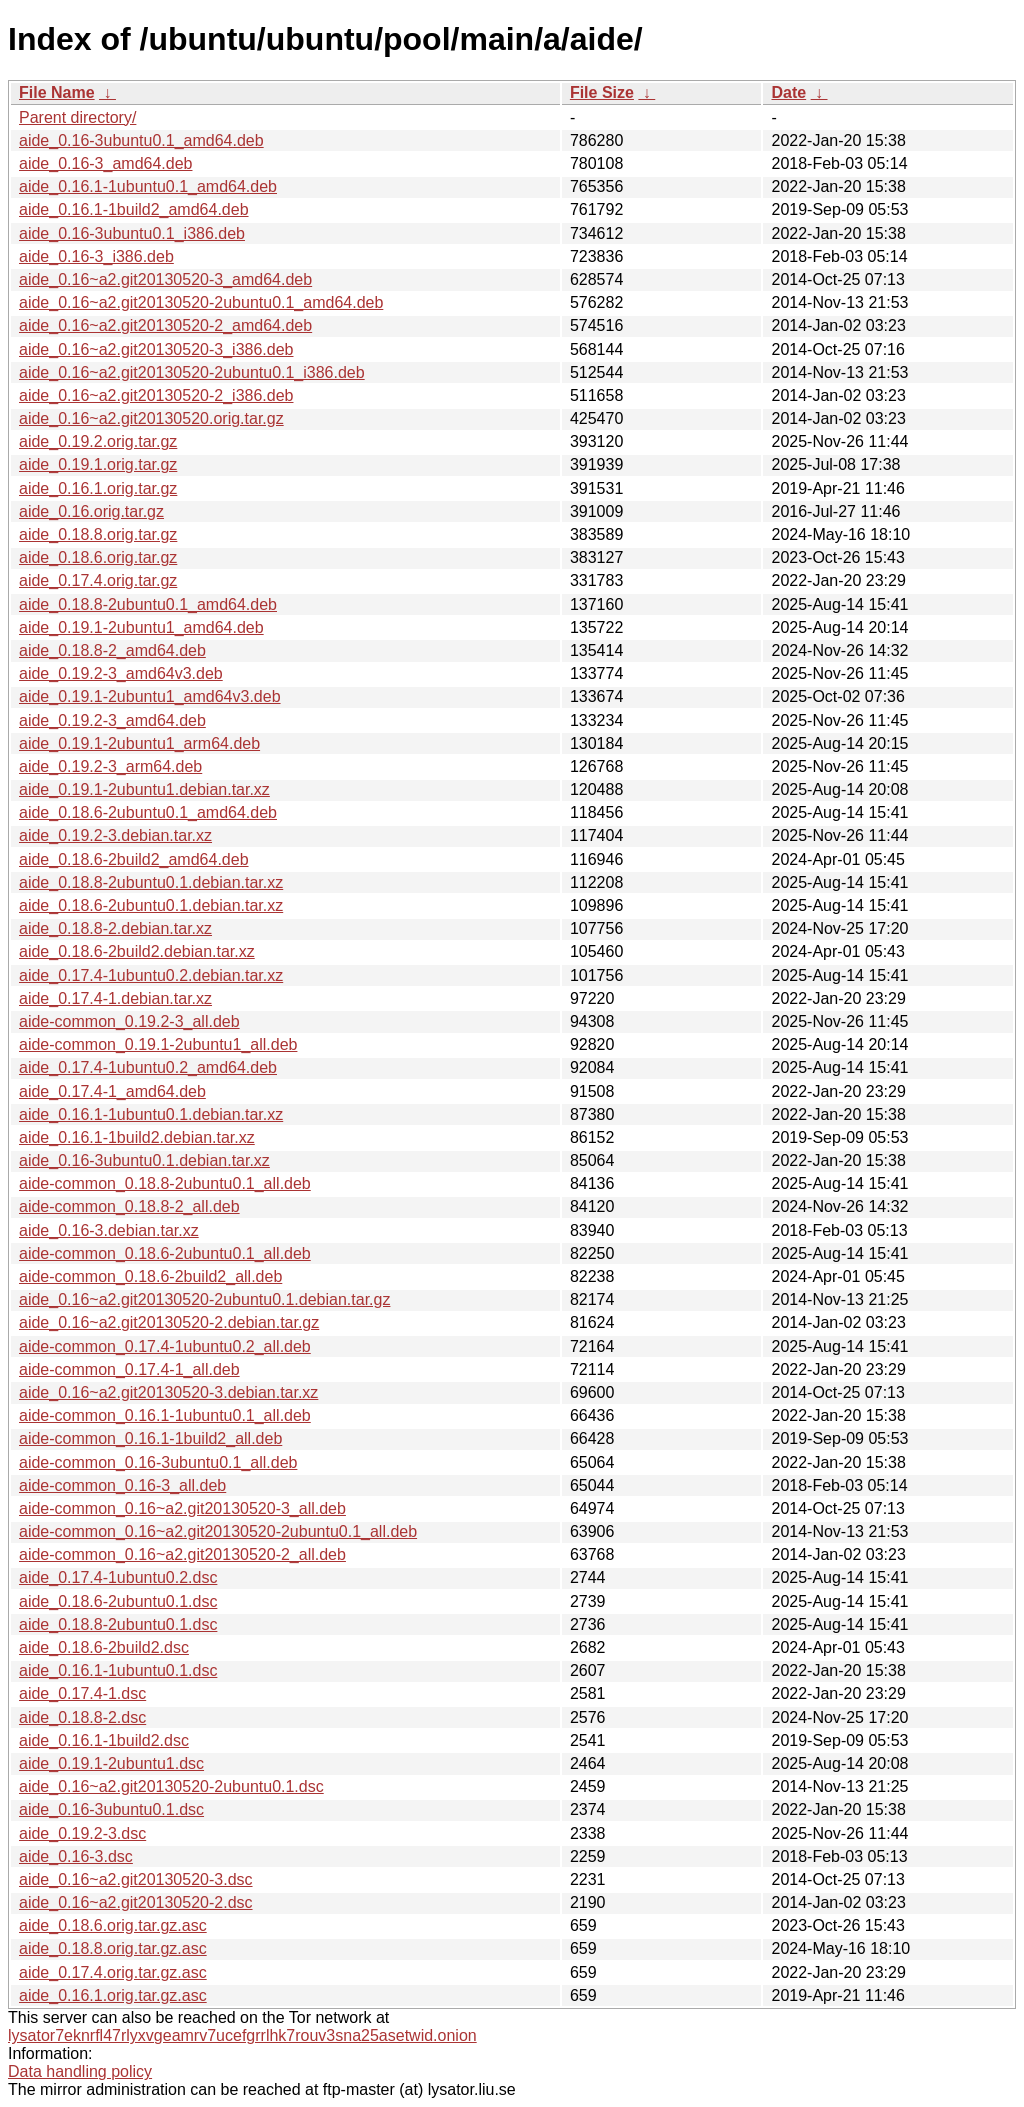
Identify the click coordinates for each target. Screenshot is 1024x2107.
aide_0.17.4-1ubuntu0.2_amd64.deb (148, 1067)
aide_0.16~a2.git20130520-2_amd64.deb (165, 325)
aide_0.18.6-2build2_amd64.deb (134, 859)
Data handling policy (80, 2071)
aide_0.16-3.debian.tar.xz (109, 1230)
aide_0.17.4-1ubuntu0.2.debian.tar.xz (151, 975)
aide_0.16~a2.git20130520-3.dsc (136, 1879)
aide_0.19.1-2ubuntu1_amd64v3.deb (150, 696)
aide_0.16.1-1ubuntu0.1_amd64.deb (148, 186)
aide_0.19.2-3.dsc (82, 1833)
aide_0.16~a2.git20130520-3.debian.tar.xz (168, 1392)
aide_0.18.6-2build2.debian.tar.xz (137, 951)
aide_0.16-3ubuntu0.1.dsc (111, 1809)
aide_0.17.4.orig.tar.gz (98, 580)
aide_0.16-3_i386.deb (96, 256)
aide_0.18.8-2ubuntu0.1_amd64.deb (148, 604)
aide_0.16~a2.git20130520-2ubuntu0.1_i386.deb (192, 372)
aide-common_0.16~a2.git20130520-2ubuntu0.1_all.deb (218, 1531)
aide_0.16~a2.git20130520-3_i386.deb (156, 349)
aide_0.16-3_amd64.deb (105, 163)
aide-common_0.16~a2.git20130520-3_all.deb (182, 1508)
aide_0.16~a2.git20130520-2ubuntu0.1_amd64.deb (201, 302)
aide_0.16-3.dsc (76, 1856)
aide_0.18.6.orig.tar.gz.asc (113, 1925)
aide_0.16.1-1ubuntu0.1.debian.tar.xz (151, 1114)
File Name (57, 92)
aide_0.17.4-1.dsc (82, 1693)
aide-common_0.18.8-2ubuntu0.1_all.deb (165, 1183)
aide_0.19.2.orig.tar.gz (98, 441)
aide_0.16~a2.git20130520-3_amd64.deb (165, 279)
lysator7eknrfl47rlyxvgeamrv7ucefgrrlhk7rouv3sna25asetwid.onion (242, 2035)
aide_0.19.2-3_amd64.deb (112, 720)
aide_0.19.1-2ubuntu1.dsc (111, 1763)
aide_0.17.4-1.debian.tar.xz (115, 998)
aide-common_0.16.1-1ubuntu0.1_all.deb (165, 1415)
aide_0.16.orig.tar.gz (91, 511)
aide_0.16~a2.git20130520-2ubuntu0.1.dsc (171, 1786)
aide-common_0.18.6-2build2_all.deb (150, 1276)
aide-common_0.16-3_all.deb (122, 1485)
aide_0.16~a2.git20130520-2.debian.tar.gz (169, 1322)
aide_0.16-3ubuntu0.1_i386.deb (132, 233)
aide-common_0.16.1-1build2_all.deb (150, 1438)
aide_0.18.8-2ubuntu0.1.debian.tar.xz (151, 882)
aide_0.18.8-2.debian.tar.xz (115, 928)
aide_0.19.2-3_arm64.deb (110, 766)
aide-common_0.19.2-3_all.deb (129, 1021)
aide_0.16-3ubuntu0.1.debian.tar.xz (144, 1160)
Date (788, 92)
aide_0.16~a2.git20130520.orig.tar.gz (151, 418)
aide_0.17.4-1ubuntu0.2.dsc (118, 1577)
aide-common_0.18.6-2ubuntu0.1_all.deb (165, 1253)
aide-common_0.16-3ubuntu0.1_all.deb (158, 1462)
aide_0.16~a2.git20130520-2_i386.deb (156, 395)
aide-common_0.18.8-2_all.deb (129, 1206)
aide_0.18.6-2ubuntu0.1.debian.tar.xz (151, 905)
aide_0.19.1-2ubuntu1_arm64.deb (139, 743)
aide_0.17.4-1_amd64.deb (112, 1091)
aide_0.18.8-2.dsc (82, 1717)
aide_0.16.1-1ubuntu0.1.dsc (118, 1670)
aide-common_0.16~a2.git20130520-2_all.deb (182, 1554)
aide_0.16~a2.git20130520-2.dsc (136, 1902)
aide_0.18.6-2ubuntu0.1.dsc (118, 1601)
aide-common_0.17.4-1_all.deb (129, 1369)
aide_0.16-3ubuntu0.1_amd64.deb (141, 140)
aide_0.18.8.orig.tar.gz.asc (113, 1948)
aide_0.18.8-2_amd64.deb (112, 650)
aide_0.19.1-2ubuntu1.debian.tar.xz (144, 789)
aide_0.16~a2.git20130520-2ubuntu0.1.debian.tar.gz (204, 1299)
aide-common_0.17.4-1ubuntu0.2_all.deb (165, 1346)
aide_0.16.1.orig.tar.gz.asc (113, 1995)
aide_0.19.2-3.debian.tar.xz (115, 835)
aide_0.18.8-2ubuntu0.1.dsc (118, 1624)
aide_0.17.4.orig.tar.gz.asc (113, 1972)
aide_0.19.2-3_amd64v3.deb (121, 673)
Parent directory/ (77, 117)
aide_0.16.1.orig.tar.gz (98, 488)
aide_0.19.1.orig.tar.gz (98, 464)
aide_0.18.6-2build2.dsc (104, 1647)
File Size (602, 92)
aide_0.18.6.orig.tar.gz (98, 557)
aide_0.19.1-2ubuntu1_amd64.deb (141, 627)
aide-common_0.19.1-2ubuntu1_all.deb (158, 1044)
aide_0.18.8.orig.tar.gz (98, 534)
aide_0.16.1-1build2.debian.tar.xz (137, 1137)
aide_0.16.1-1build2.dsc (104, 1740)
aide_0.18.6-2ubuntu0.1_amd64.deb (148, 812)
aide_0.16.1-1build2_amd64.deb (134, 209)
